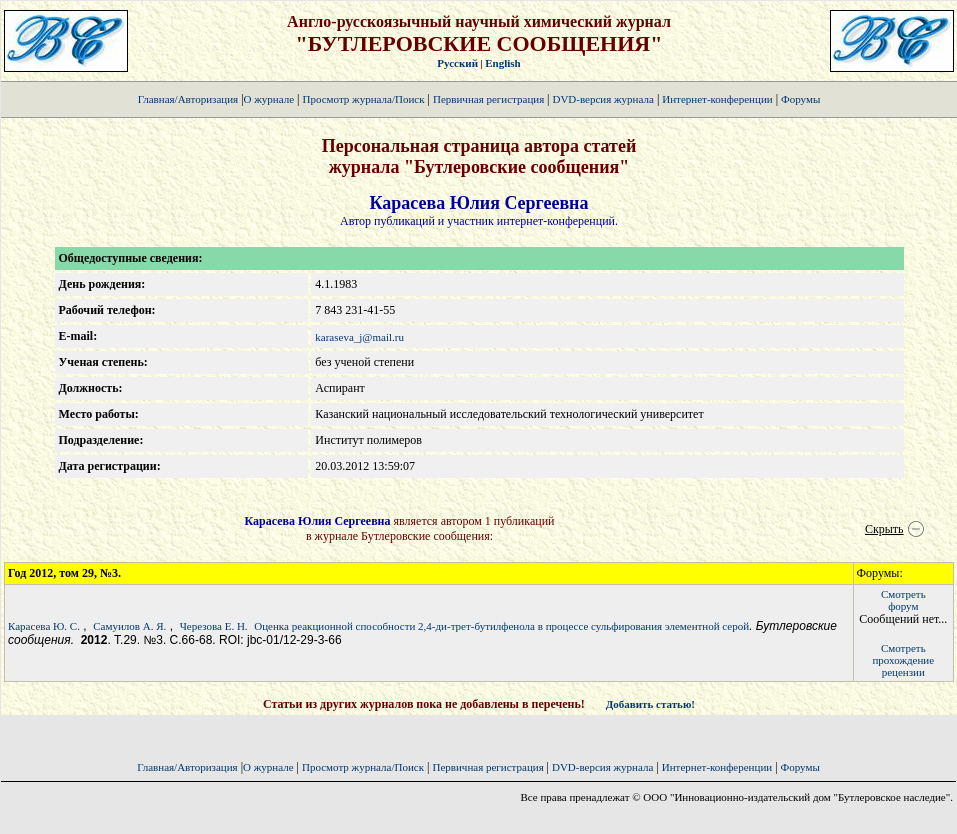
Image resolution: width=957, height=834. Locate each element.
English (502, 63)
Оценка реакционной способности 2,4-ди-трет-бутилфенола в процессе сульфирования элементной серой (501, 626)
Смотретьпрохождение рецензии (903, 660)
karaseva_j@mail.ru (359, 337)
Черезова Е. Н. (214, 626)
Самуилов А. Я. (129, 626)
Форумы (800, 99)
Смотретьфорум (903, 600)
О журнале (269, 99)
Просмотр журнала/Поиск (363, 99)
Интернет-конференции (717, 99)
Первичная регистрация (490, 99)
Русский (457, 63)
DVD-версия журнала (602, 99)
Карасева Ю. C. (44, 626)
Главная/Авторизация (188, 99)
